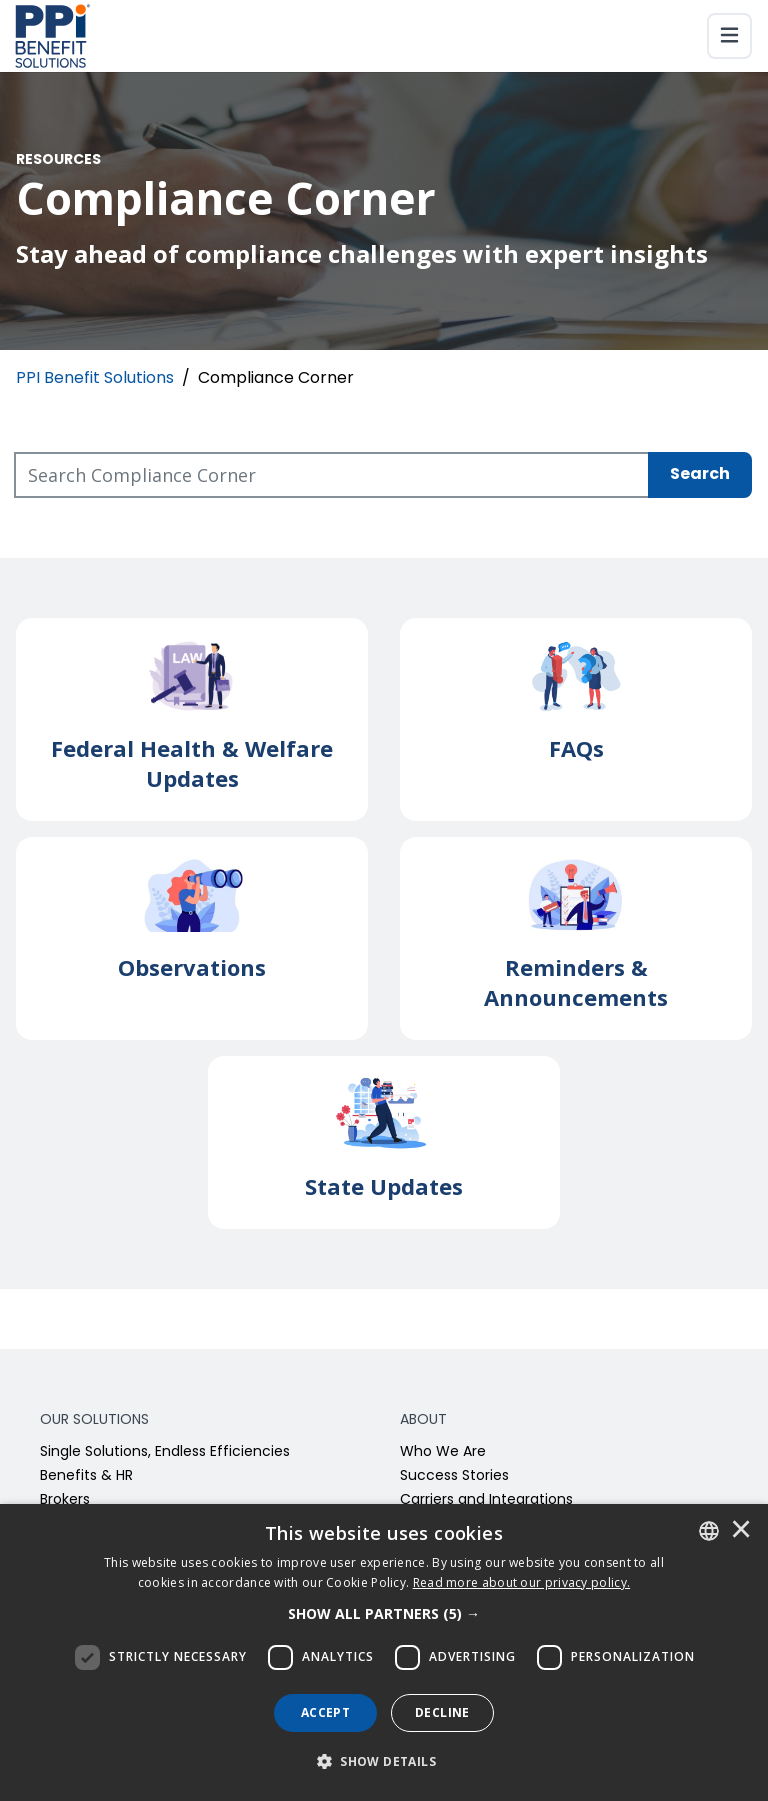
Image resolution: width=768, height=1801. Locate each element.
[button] (384, 1614)
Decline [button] (442, 1712)
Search (700, 475)
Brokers (65, 1500)
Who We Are (443, 1452)
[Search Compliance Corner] (332, 475)
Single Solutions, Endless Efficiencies (165, 1452)
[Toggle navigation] (729, 36)
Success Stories (454, 1476)
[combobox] (709, 1531)
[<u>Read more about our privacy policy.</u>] (522, 1582)
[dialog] (384, 1652)
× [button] (741, 1531)
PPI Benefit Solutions (95, 379)
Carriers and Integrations (486, 1500)
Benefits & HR (86, 1476)
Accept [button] (325, 1712)
